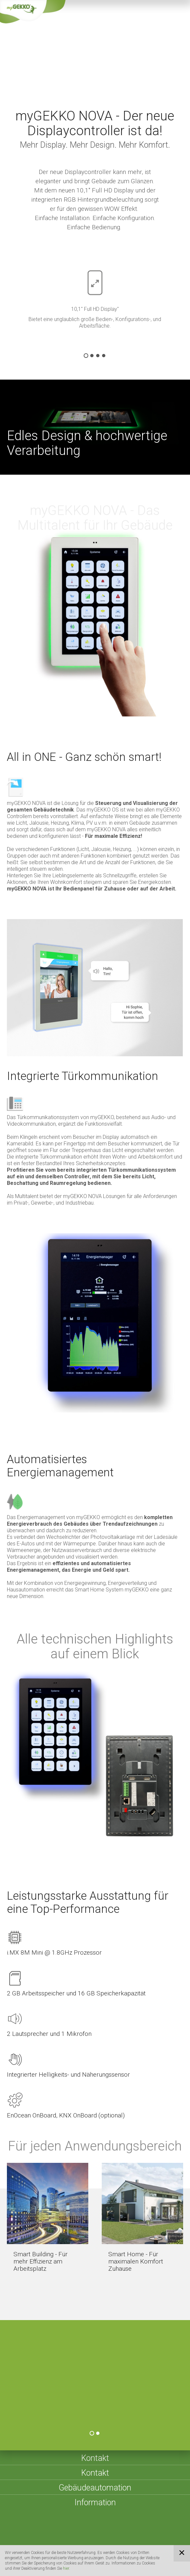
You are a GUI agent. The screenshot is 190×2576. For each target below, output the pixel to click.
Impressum (87, 2535)
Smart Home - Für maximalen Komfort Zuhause (135, 2261)
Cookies (79, 2543)
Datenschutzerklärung (38, 2543)
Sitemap (116, 2535)
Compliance (109, 2543)
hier (66, 2568)
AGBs (139, 2535)
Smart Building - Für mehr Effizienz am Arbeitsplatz (40, 2261)
